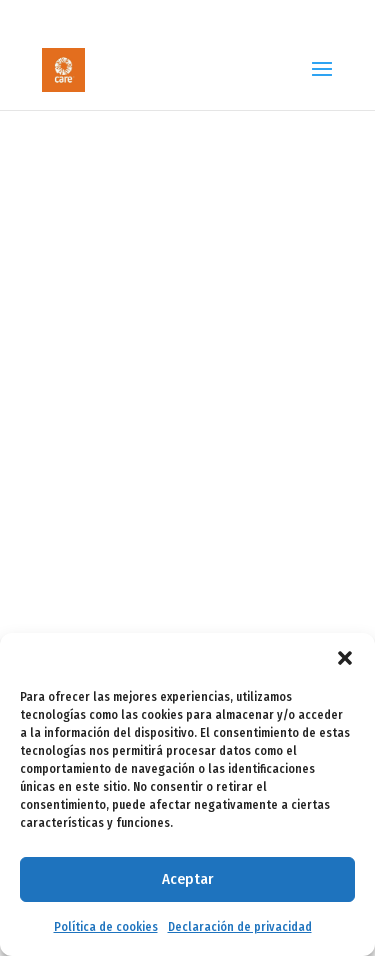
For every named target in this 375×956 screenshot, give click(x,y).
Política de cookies (106, 927)
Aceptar (187, 879)
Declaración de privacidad (240, 927)
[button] (345, 658)
